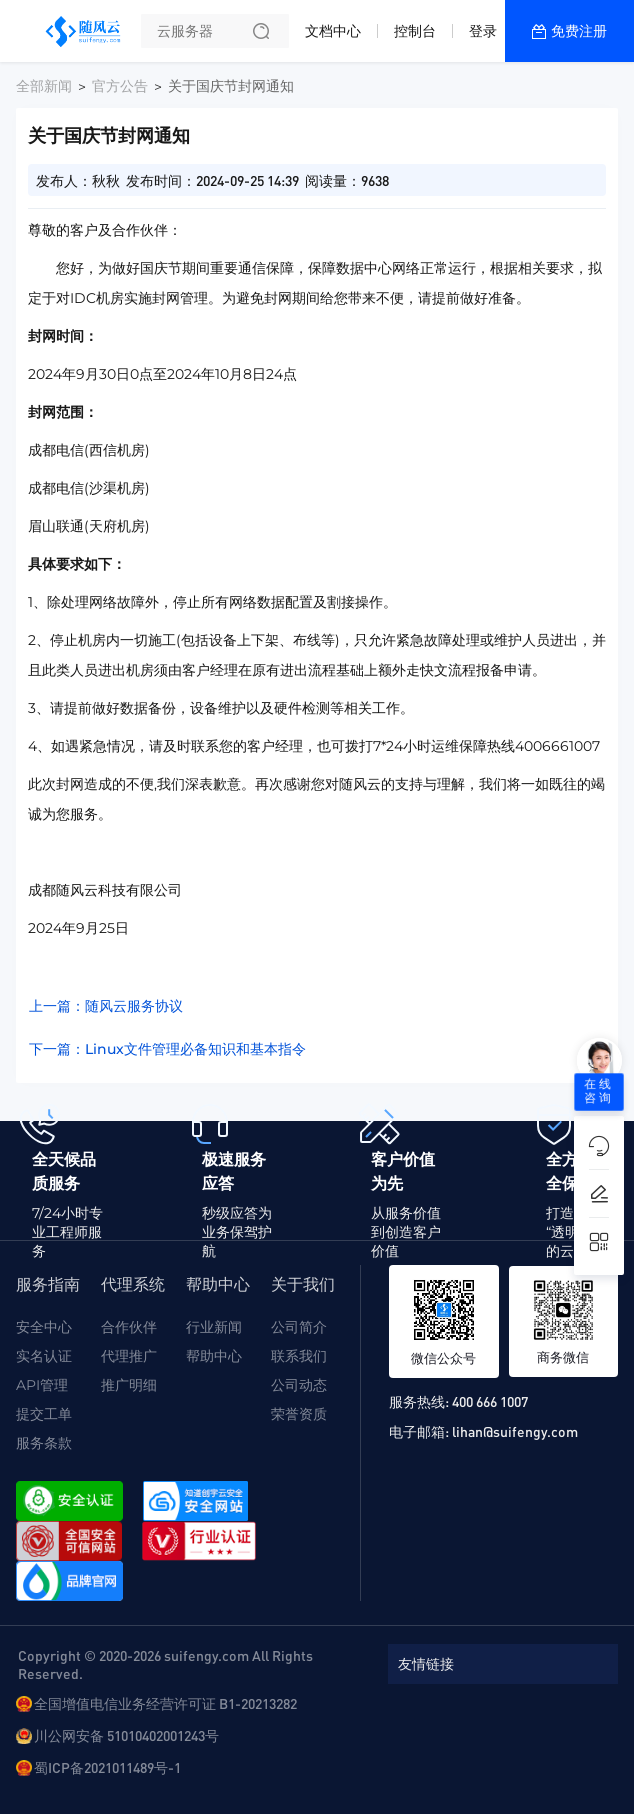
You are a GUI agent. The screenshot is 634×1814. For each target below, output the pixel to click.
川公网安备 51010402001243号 (126, 1735)
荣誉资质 (299, 1414)
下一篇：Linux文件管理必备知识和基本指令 (167, 1049)
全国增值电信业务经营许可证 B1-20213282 (165, 1703)
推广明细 (129, 1385)
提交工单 (44, 1414)
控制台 (415, 31)
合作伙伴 (129, 1327)
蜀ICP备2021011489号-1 (107, 1767)
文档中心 (333, 31)
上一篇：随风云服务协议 (106, 1006)
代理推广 (129, 1356)
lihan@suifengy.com (515, 1431)
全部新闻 (44, 86)
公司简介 (299, 1327)
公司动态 (299, 1385)
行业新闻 (214, 1327)
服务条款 (44, 1443)
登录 (483, 31)
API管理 (42, 1385)
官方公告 (120, 86)
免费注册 (579, 31)
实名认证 (44, 1356)
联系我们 (299, 1356)
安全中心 (44, 1327)
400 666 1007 (490, 1401)
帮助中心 (214, 1356)
